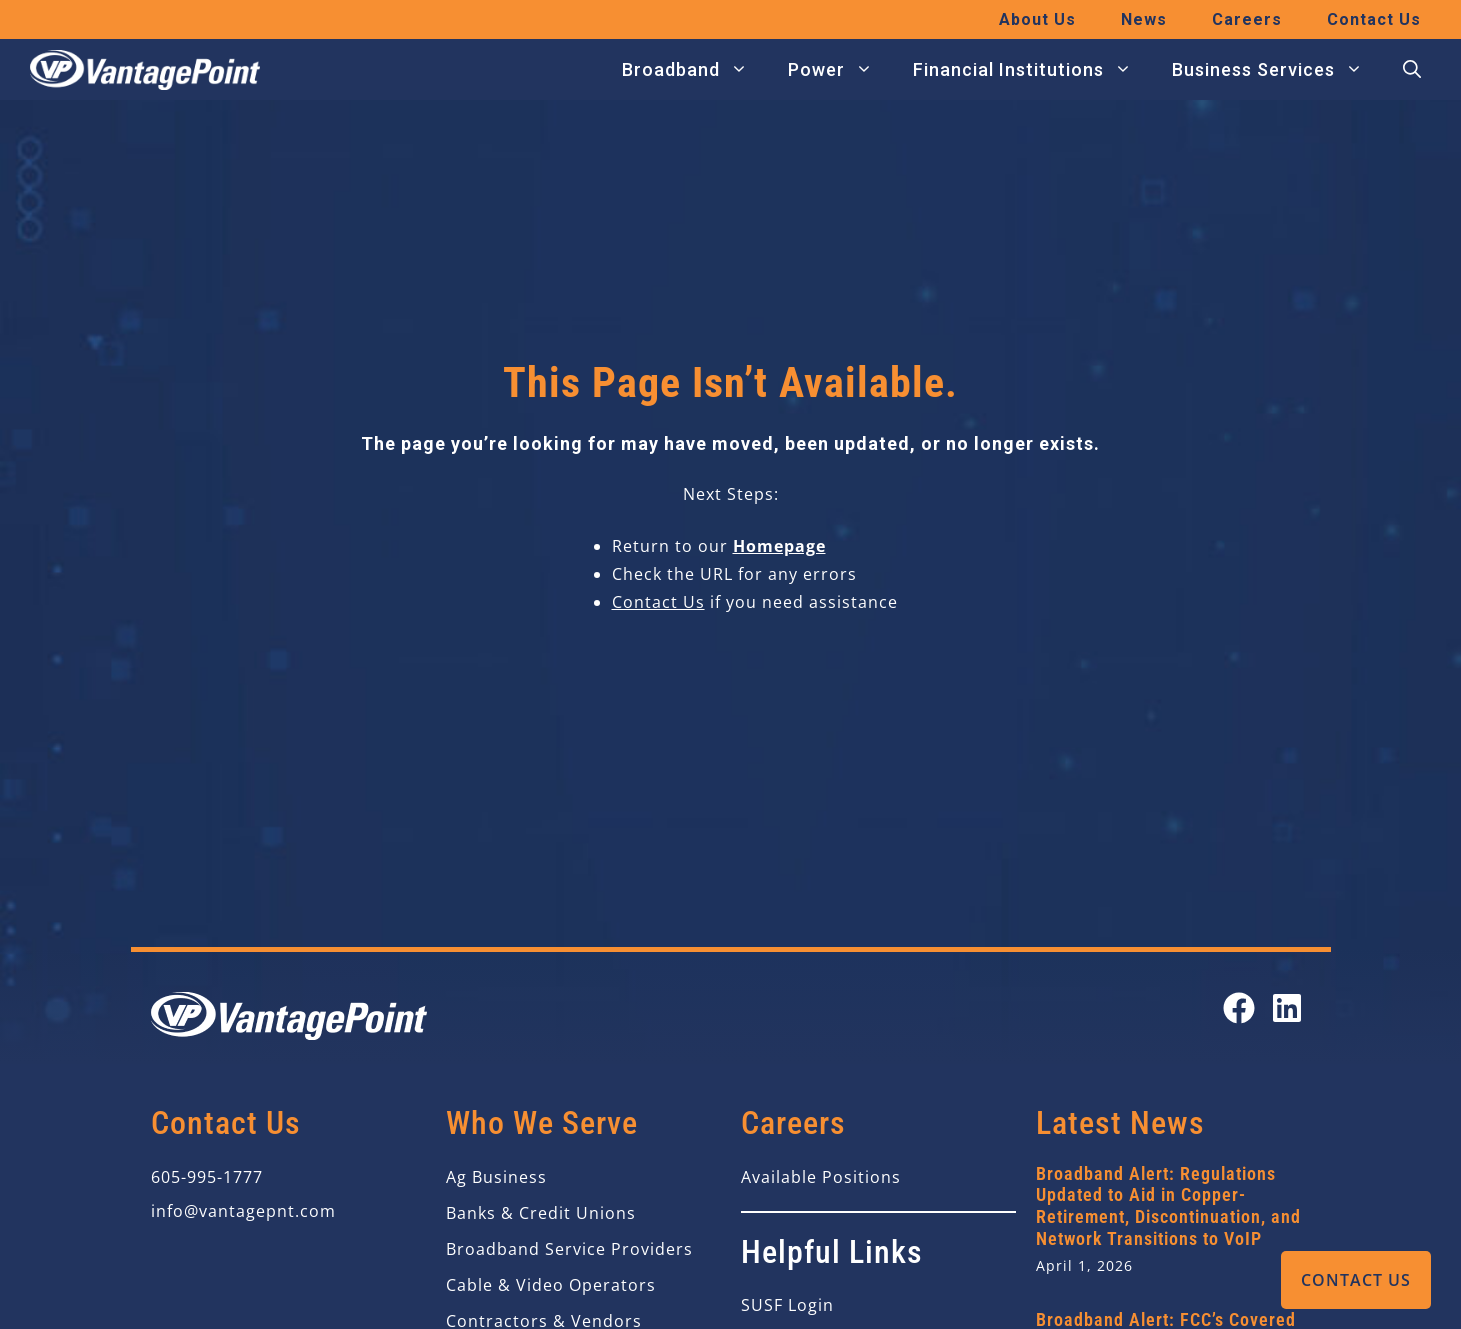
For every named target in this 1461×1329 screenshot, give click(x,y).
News (1144, 19)
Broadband (695, 70)
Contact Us (1356, 1280)
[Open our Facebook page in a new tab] (1239, 1008)
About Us (1037, 19)
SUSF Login (787, 1305)
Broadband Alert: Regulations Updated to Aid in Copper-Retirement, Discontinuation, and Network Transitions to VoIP (1168, 1206)
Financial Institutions (1032, 70)
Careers (1247, 19)
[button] (1412, 70)
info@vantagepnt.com (243, 1211)
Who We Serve (542, 1123)
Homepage (779, 546)
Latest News (1120, 1123)
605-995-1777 (207, 1177)
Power (840, 70)
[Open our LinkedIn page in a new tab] (1287, 1008)
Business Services (1277, 70)
